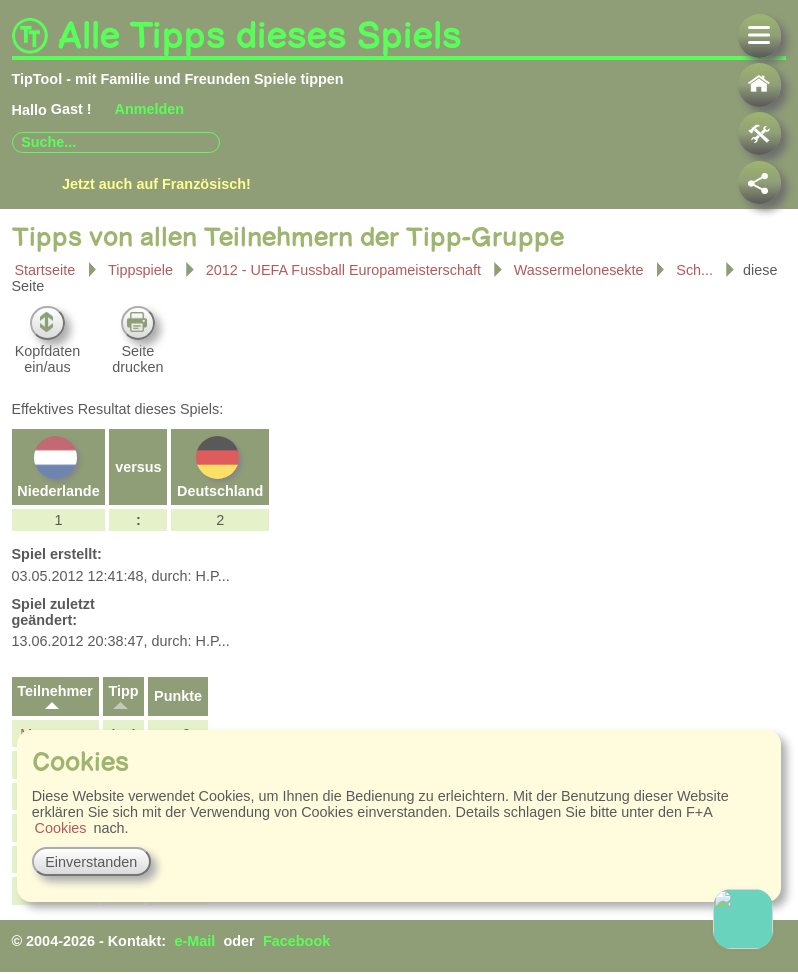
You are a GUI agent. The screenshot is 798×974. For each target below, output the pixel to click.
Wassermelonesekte (579, 268)
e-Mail (194, 941)
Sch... (696, 268)
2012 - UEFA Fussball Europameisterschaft (345, 268)
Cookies (61, 828)
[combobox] (116, 142)
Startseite (44, 270)
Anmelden (150, 109)
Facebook (296, 941)
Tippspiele (140, 270)
